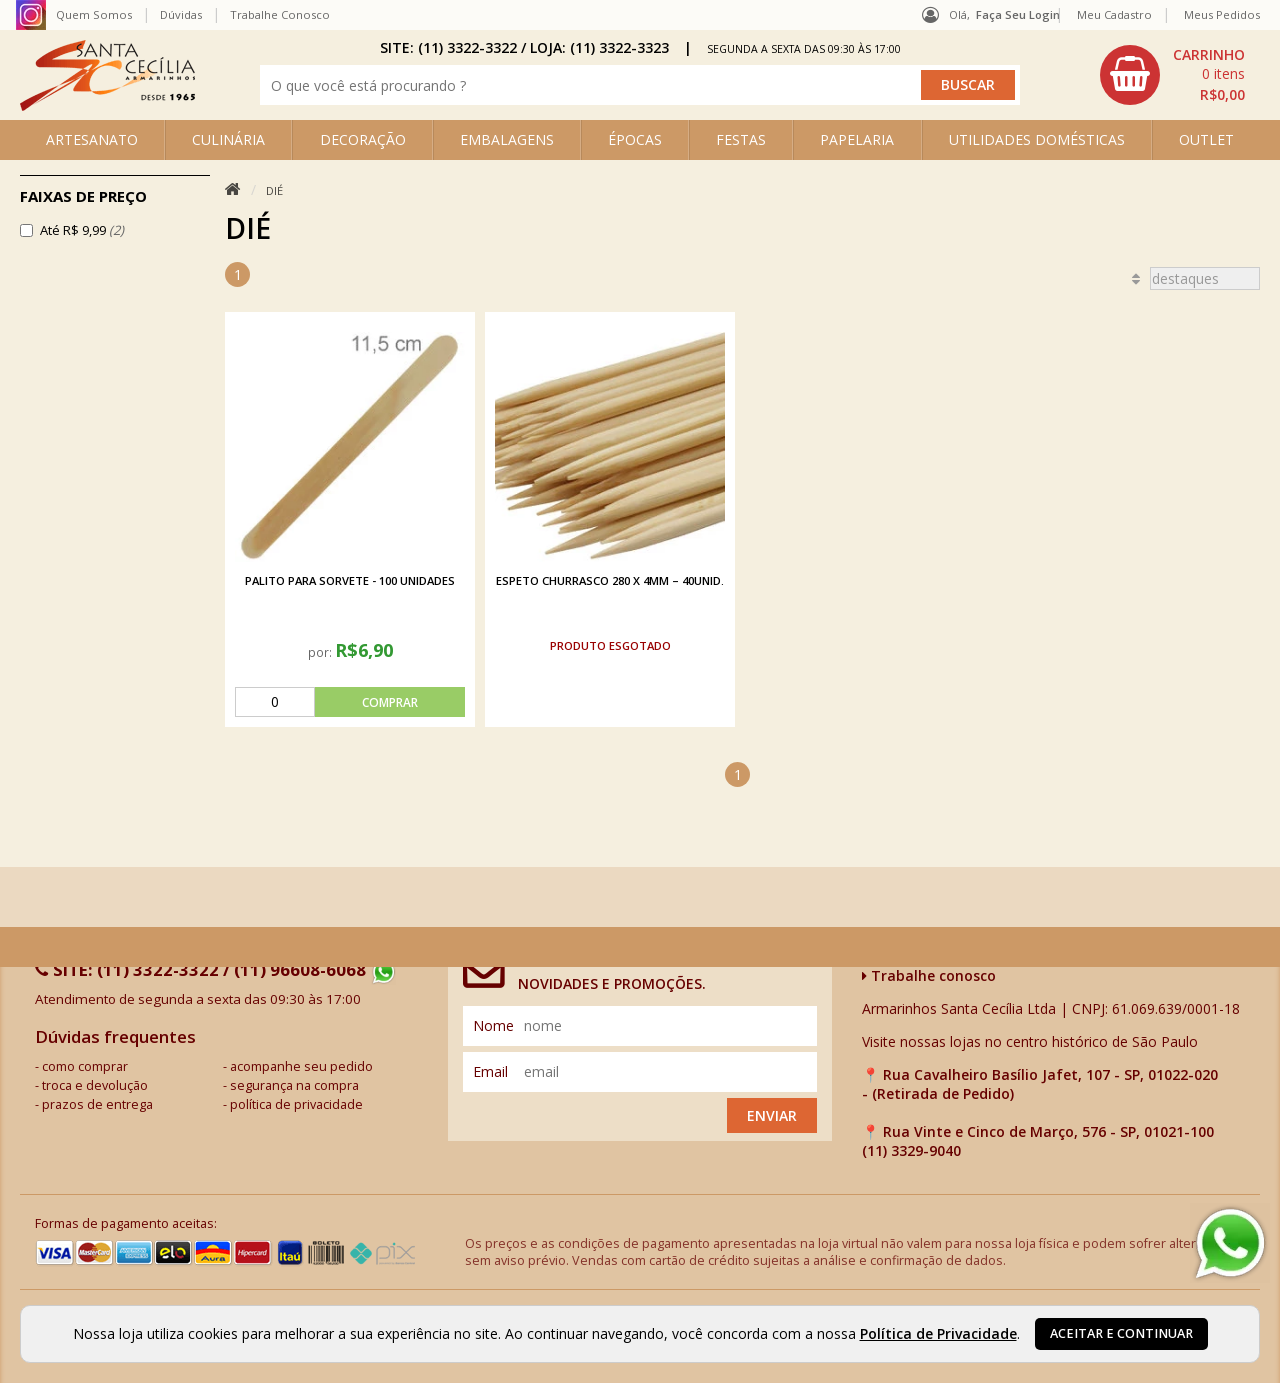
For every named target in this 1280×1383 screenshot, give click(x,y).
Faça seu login (1018, 14)
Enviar (772, 1115)
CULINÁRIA (228, 139)
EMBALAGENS (507, 139)
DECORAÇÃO (363, 139)
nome (493, 1025)
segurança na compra (294, 1085)
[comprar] (350, 702)
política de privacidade (296, 1104)
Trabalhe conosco (929, 975)
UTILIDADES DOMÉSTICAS (1037, 139)
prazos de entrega (97, 1104)
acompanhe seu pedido (301, 1066)
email (490, 1071)
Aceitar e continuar (1121, 1333)
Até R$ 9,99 (82, 230)
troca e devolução (95, 1085)
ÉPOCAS (635, 139)
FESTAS (741, 139)
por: (321, 652)
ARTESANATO (92, 139)
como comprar (85, 1066)
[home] (107, 105)
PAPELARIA (857, 139)
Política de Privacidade (938, 1333)
